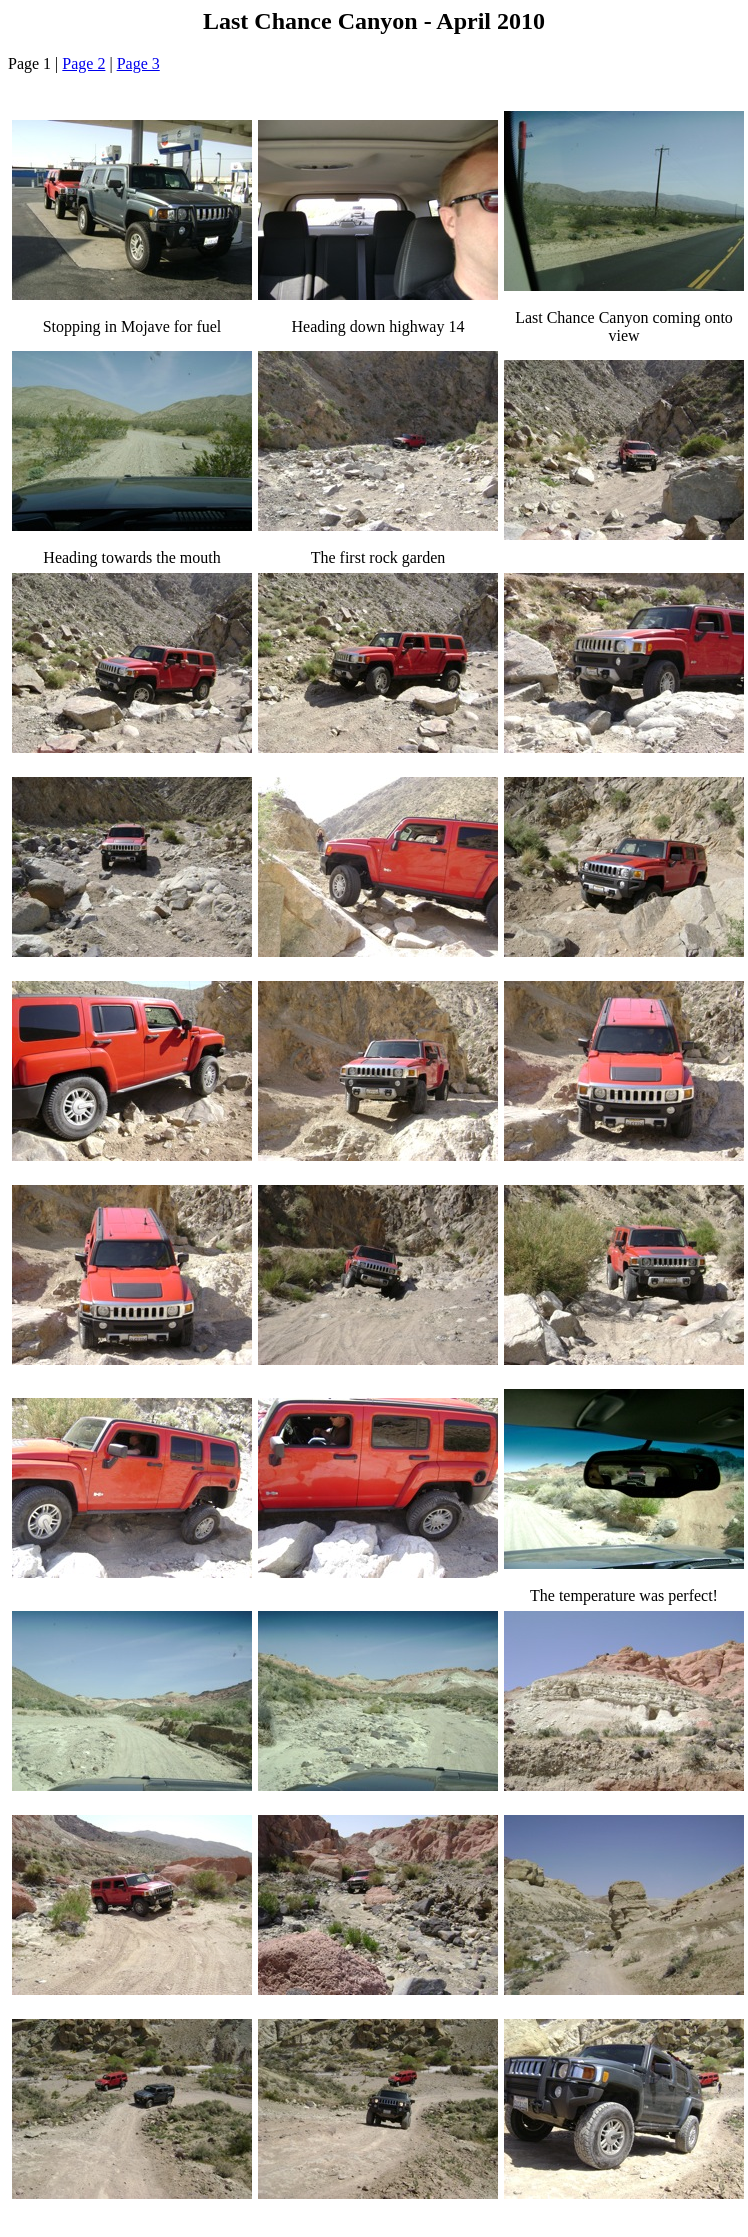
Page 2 (83, 63)
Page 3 (138, 63)
